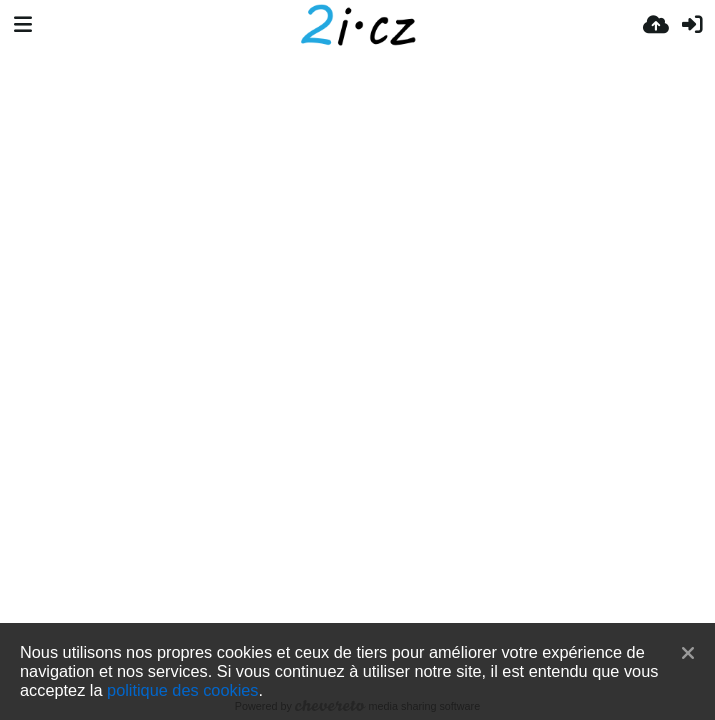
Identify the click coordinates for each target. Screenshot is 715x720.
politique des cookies (182, 690)
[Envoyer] (656, 25)
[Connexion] (692, 25)
